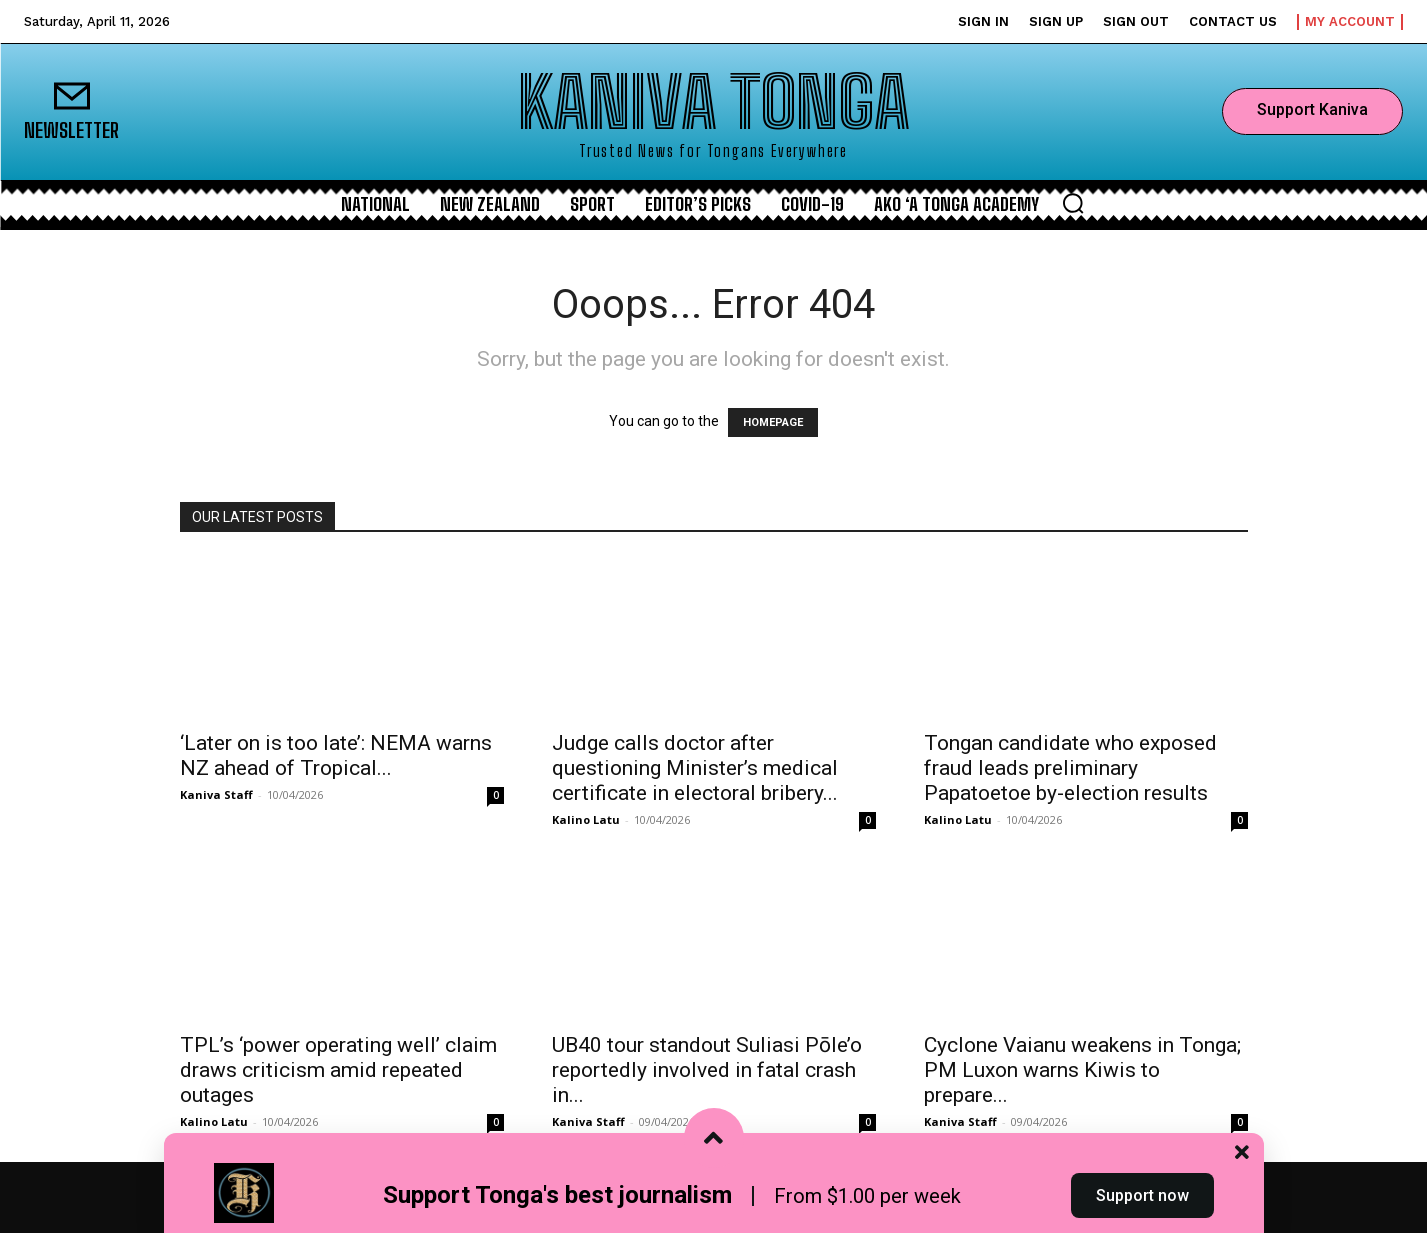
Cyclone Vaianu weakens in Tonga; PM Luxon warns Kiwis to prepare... (1082, 1070)
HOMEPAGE (773, 422)
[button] (1073, 203)
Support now (1142, 1196)
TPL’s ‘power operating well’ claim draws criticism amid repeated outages (338, 1070)
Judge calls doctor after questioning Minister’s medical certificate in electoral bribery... (695, 768)
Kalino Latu (586, 819)
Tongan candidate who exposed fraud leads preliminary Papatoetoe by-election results (1070, 768)
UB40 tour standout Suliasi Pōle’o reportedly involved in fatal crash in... (707, 1070)
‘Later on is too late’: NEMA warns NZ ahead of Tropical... (336, 755)
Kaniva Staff (216, 794)
